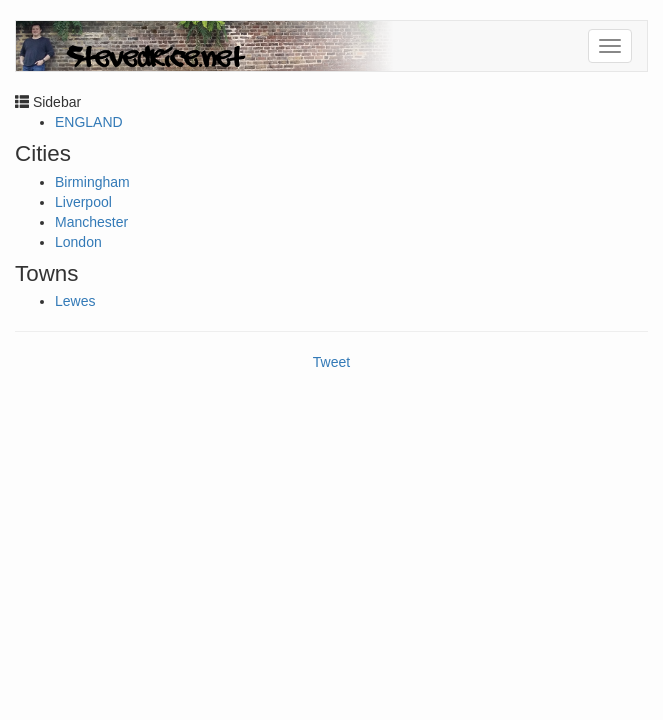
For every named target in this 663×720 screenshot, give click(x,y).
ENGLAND (89, 122)
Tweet (331, 362)
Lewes (75, 301)
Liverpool (83, 202)
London (78, 242)
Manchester (91, 222)
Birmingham (92, 182)
